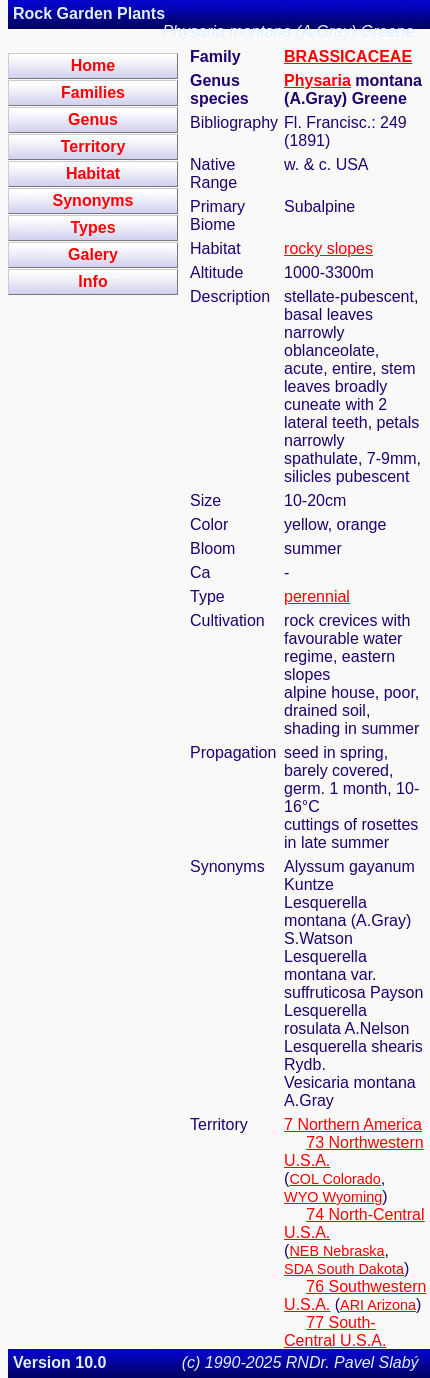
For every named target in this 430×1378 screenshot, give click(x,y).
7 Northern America (353, 1124)
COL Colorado (334, 1179)
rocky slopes (328, 248)
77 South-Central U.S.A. (335, 1331)
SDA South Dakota (344, 1269)
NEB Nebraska (336, 1251)
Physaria (317, 80)
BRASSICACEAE (348, 56)
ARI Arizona (378, 1305)
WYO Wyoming (333, 1197)
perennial (317, 596)
